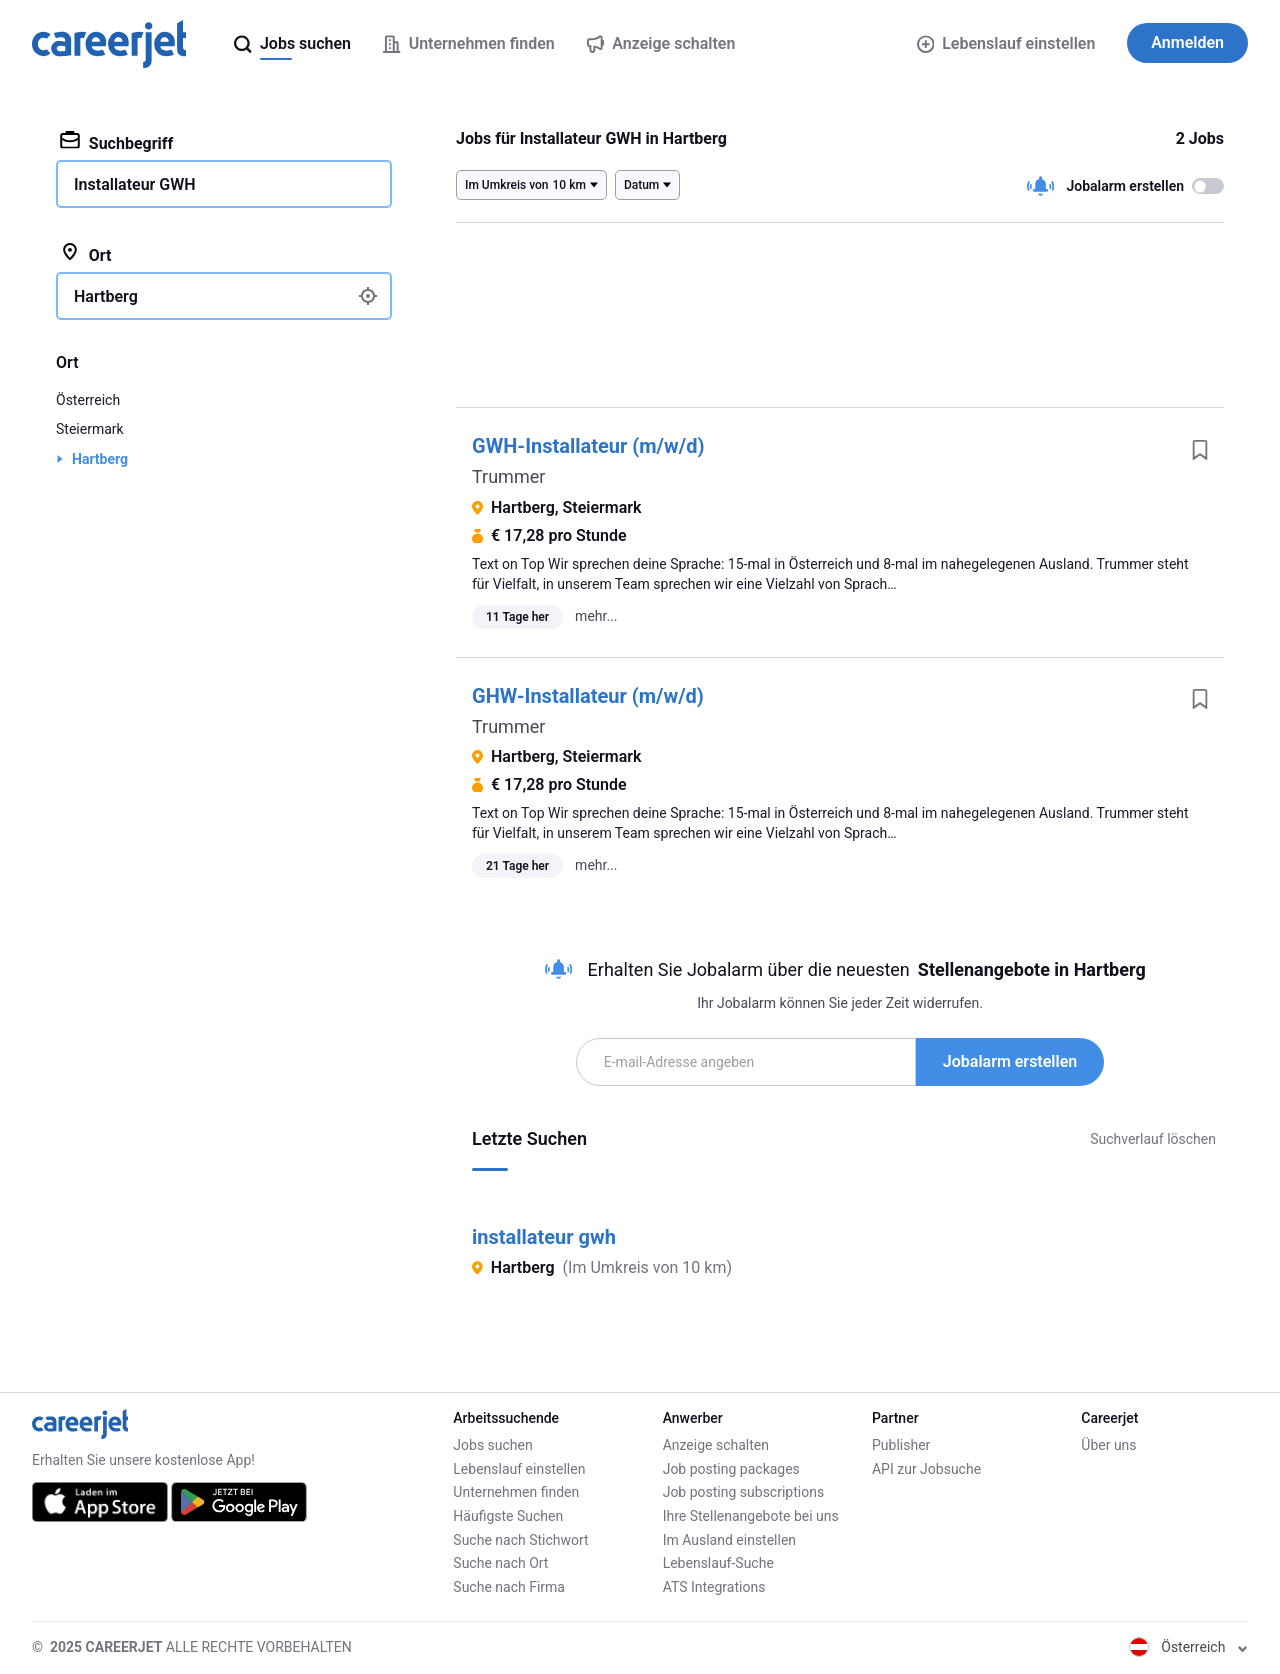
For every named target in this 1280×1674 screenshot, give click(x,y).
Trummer (508, 476)
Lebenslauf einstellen (1006, 43)
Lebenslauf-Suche (718, 1563)
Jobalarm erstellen (1010, 1061)
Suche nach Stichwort (520, 1540)
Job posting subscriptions (743, 1492)
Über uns (1108, 1445)
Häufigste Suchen (508, 1516)
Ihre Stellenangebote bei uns (751, 1516)
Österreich (88, 400)
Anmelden (1187, 42)
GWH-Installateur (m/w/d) (588, 446)
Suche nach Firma (509, 1587)
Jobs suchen (492, 1445)
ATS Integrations (714, 1587)
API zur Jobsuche (926, 1469)
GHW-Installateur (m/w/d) (588, 696)
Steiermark (90, 429)
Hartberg (100, 459)
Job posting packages (731, 1469)
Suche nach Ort (500, 1563)
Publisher (901, 1445)
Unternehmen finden (516, 1492)
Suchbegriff (116, 142)
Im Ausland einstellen (729, 1540)
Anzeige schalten (716, 1445)
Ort (85, 254)
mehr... (596, 616)
